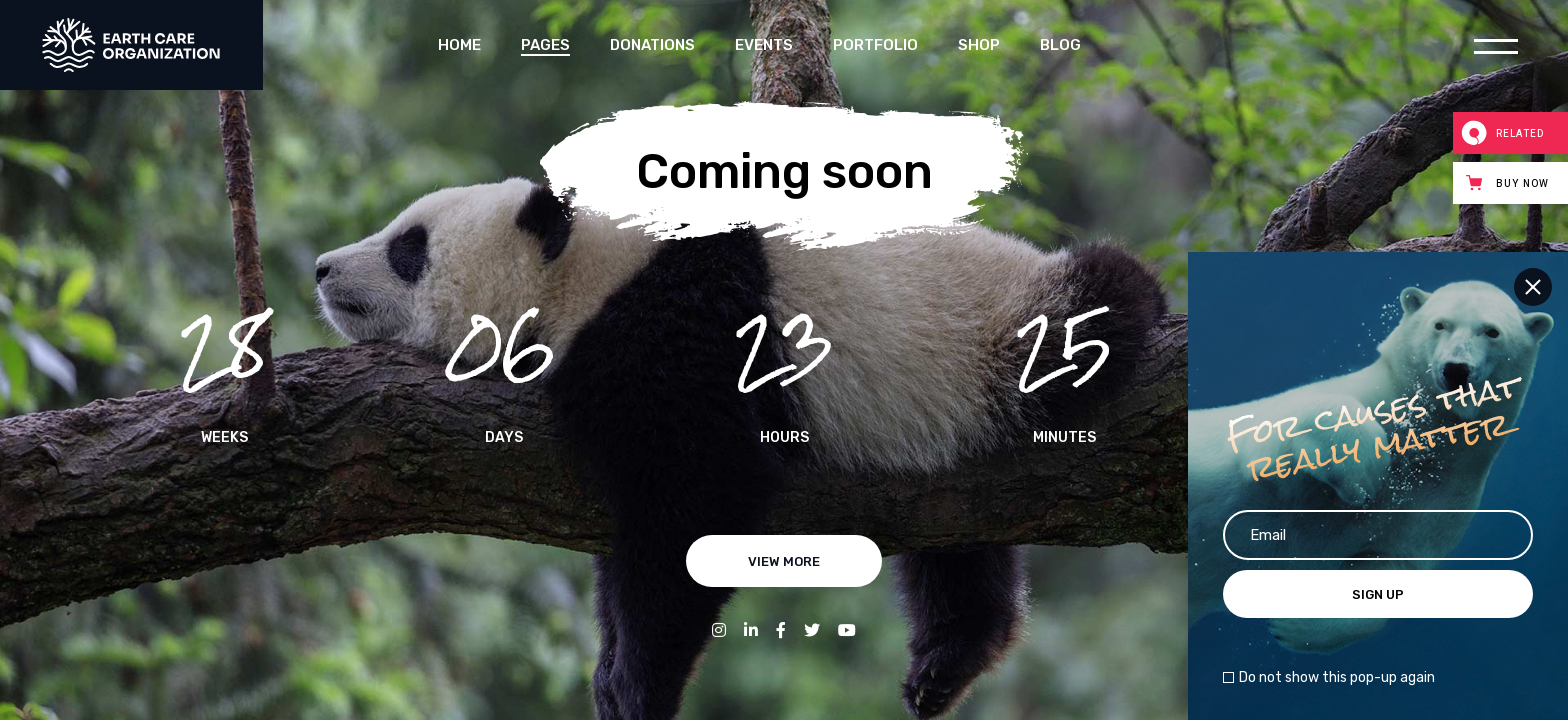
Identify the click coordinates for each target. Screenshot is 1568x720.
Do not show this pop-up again (1337, 678)
